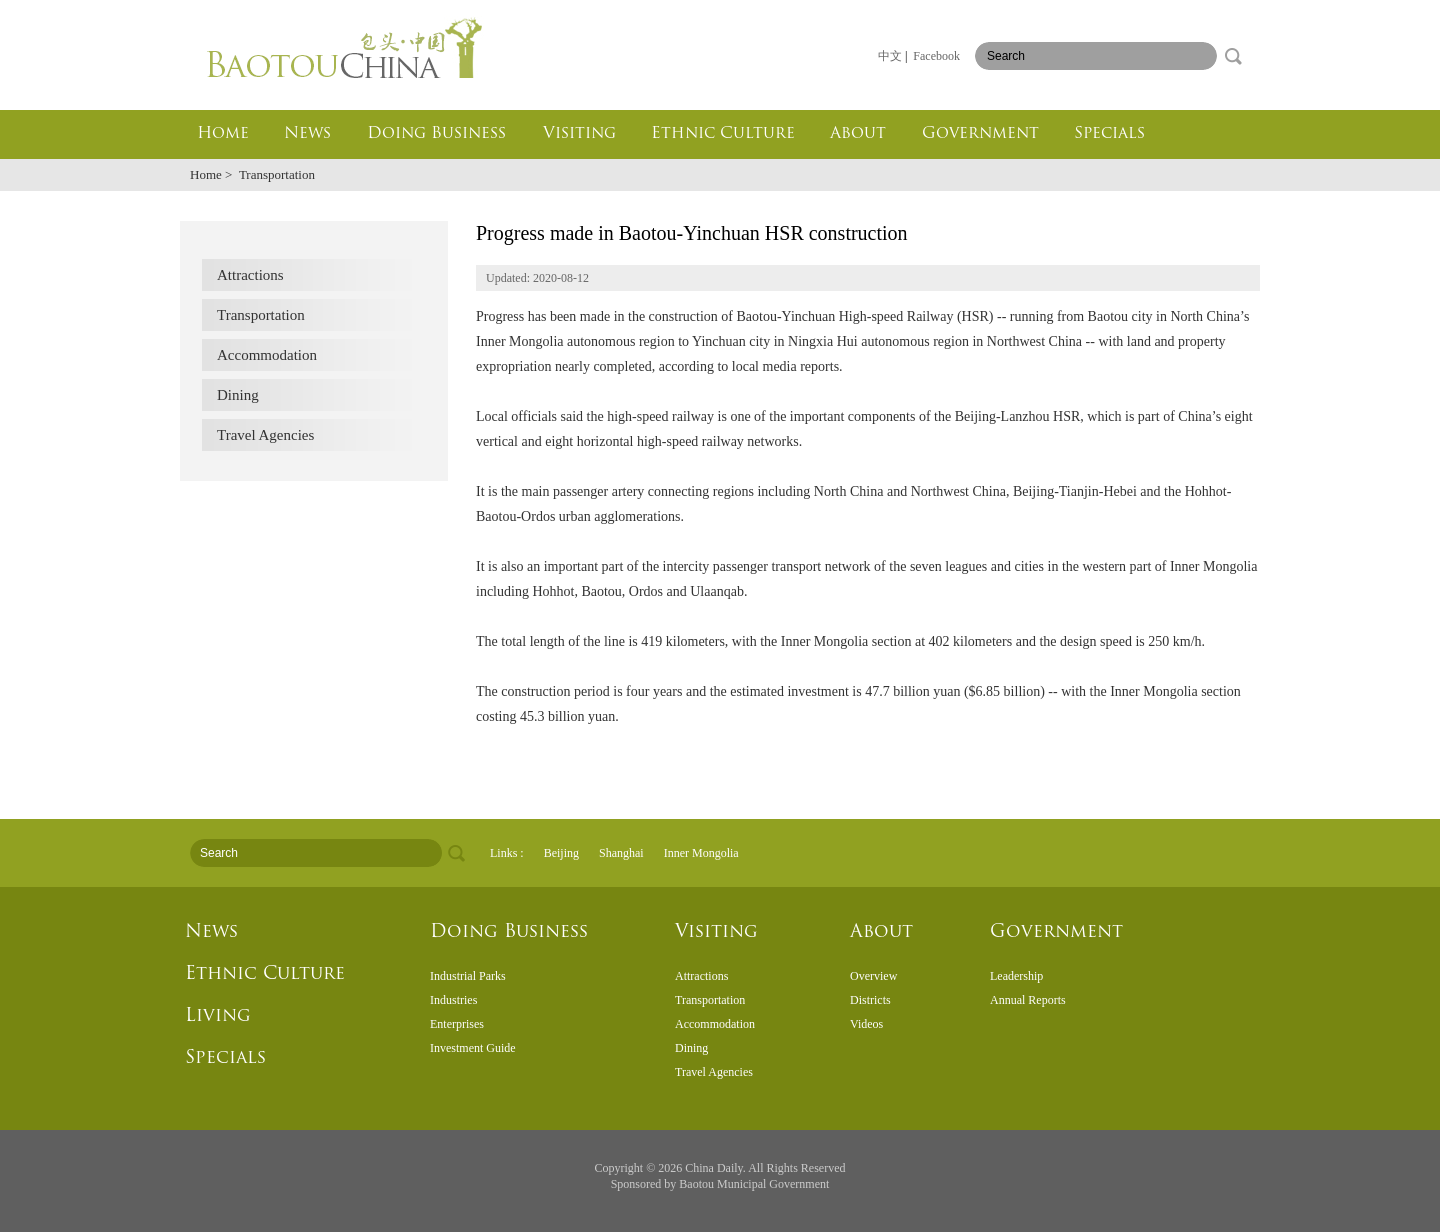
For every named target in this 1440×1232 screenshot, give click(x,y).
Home (223, 134)
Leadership (1016, 976)
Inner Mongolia (701, 853)
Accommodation (267, 355)
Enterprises (457, 1024)
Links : (507, 853)
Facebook (936, 56)
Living (218, 1016)
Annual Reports (1028, 1000)
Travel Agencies (265, 435)
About (858, 134)
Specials (1109, 134)
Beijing (561, 853)
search (1233, 56)
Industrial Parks (468, 976)
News (307, 134)
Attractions (250, 275)
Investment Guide (473, 1048)
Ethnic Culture (723, 134)
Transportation (261, 315)
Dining (238, 395)
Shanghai (621, 853)
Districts (870, 1000)
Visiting (579, 134)
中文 (890, 56)
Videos (866, 1024)
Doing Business (436, 134)
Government (980, 134)
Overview (873, 976)
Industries (453, 1000)
